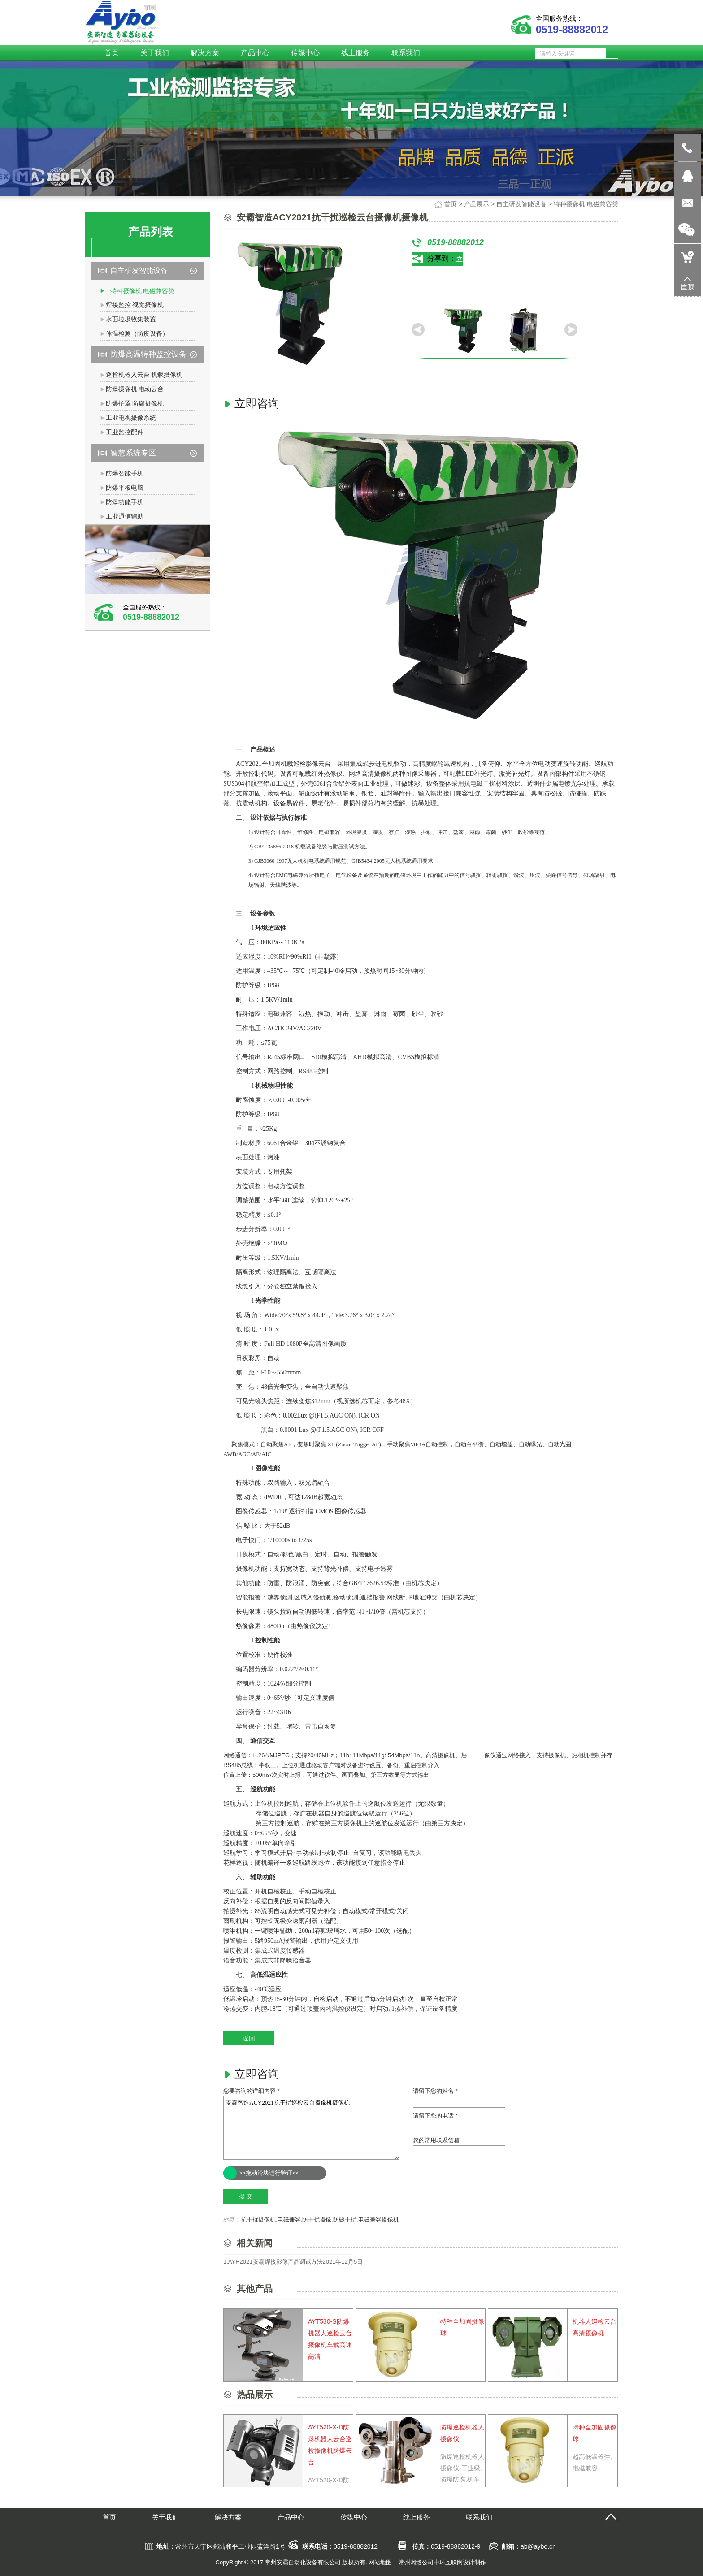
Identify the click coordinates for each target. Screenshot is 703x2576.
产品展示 (476, 203)
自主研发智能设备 (521, 203)
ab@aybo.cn (538, 2546)
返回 (249, 2038)
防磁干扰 (344, 2219)
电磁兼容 (289, 2219)
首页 (450, 203)
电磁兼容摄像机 (378, 2219)
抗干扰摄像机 (258, 2219)
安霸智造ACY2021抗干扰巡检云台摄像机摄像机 (311, 2128)
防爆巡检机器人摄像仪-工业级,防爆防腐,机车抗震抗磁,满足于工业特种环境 (462, 2479)
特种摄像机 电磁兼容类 (586, 203)
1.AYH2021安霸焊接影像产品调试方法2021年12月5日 (293, 2261)
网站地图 (380, 2562)
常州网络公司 (416, 2562)
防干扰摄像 (316, 2219)
